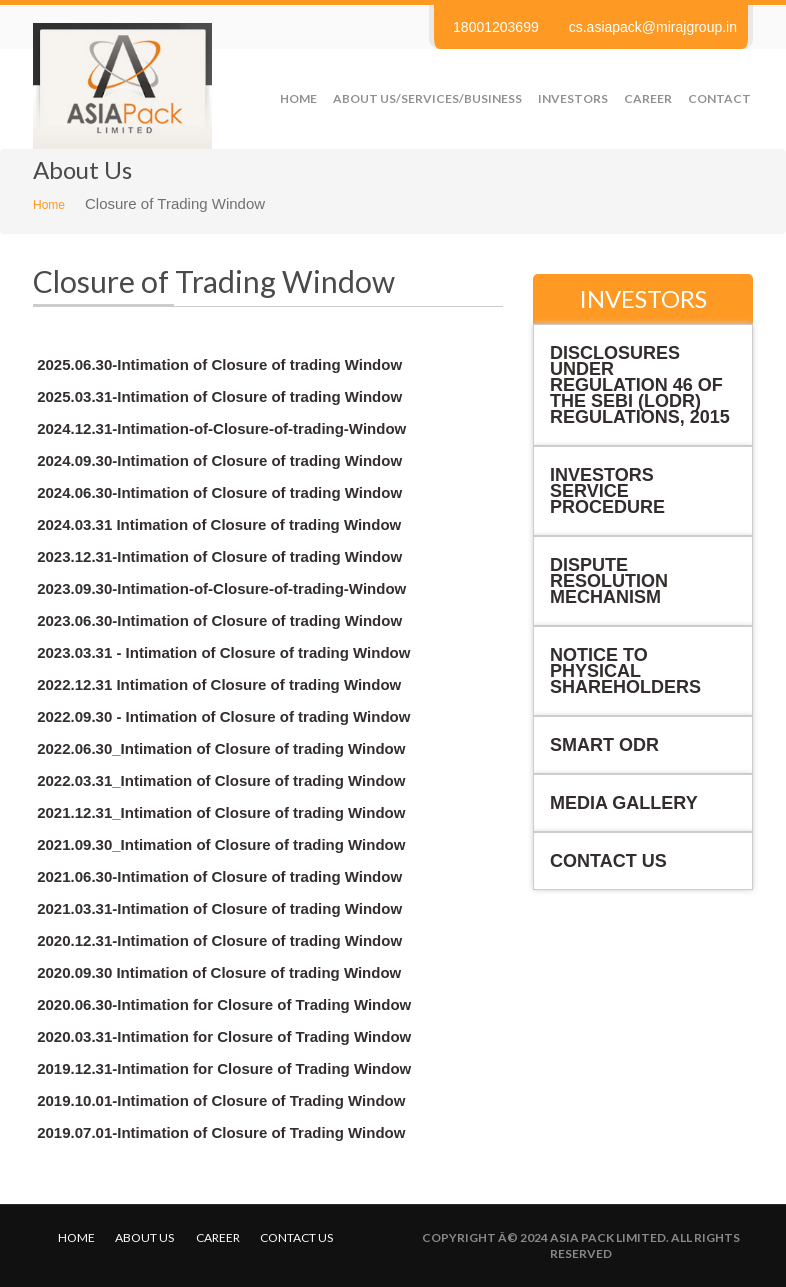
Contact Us (608, 861)
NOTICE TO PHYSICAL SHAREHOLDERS (625, 671)
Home (298, 98)
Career (648, 98)
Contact (719, 98)
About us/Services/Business (427, 98)
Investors (573, 98)
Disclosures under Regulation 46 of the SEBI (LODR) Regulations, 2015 (640, 385)
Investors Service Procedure (607, 491)
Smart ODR (604, 745)
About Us (144, 1237)
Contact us (296, 1237)
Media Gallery (624, 803)
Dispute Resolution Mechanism (609, 581)
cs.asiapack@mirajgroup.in (653, 27)
